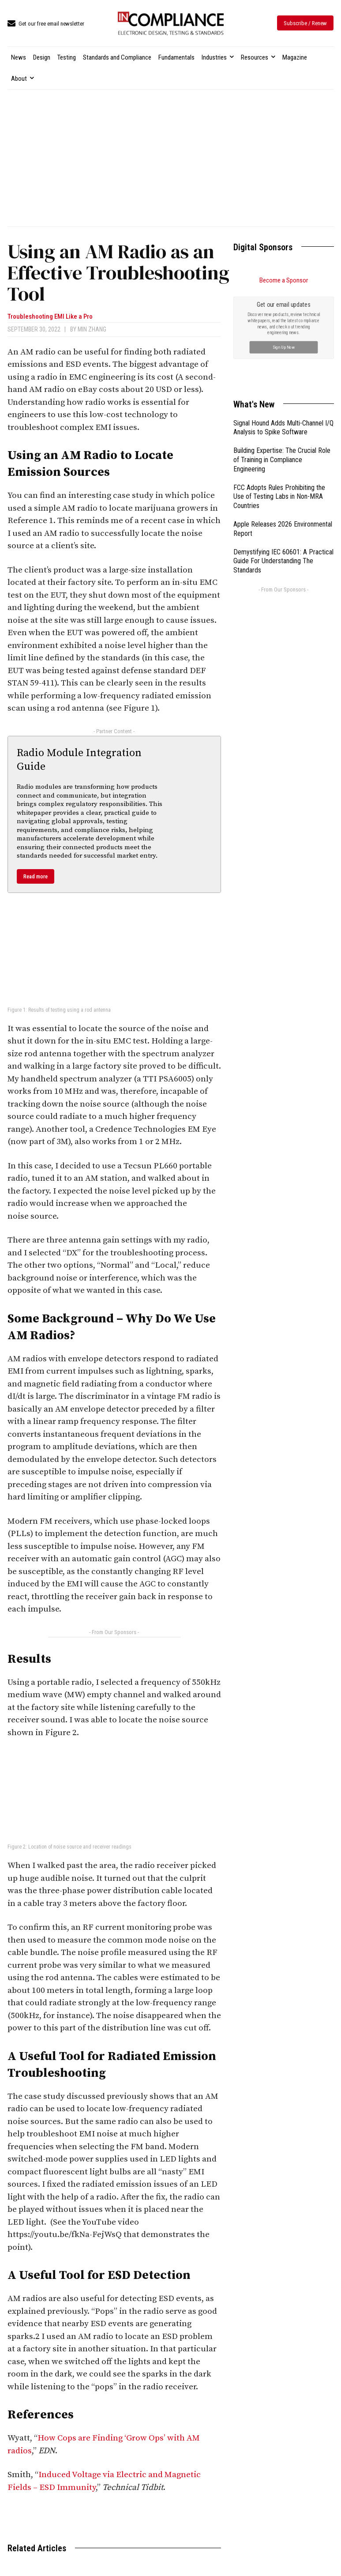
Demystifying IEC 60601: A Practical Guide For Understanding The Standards (283, 561)
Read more (35, 876)
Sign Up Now (283, 346)
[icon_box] (45, 24)
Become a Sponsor (283, 280)
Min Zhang (92, 329)
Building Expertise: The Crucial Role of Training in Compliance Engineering (281, 459)
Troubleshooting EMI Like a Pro (50, 316)
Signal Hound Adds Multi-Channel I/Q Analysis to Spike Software (283, 428)
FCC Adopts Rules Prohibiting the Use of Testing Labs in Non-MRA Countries (279, 496)
